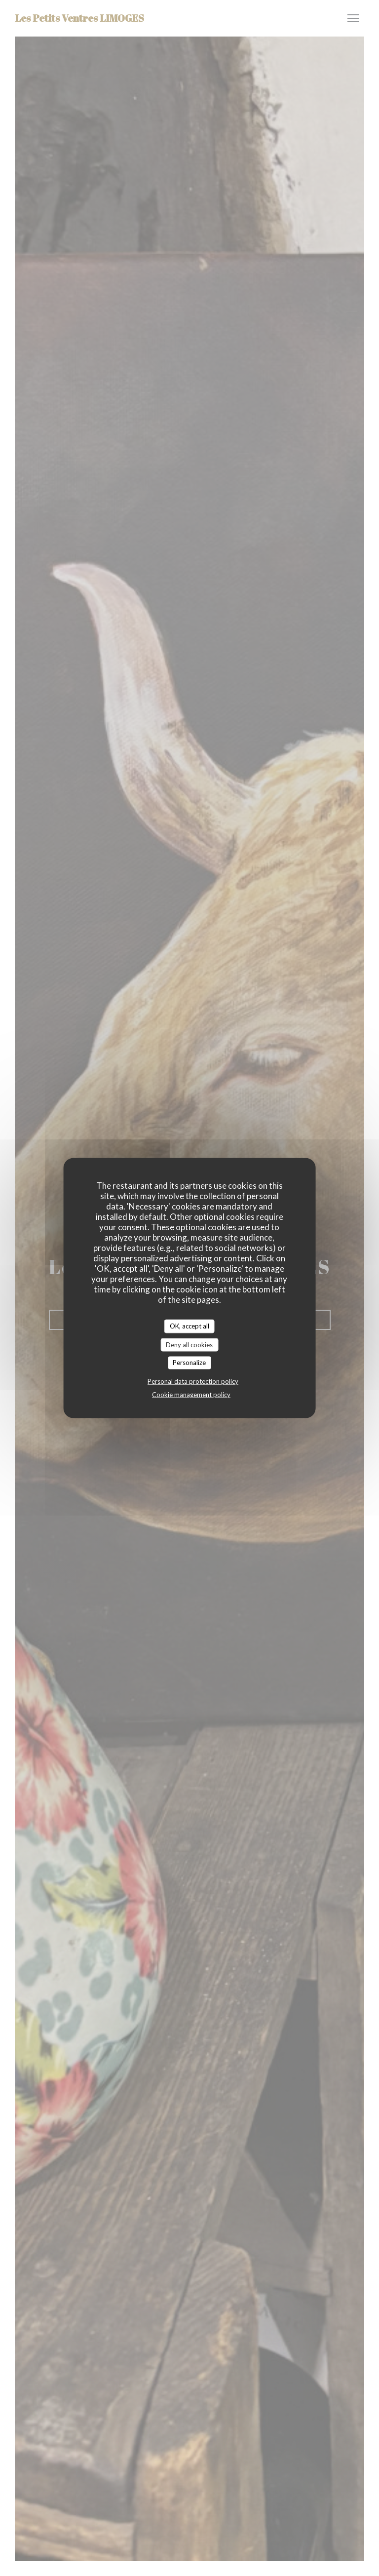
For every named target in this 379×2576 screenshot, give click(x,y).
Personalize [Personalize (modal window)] (189, 1362)
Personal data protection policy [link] (193, 1381)
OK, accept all (189, 1326)
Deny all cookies (189, 1344)
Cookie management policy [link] (191, 1394)
